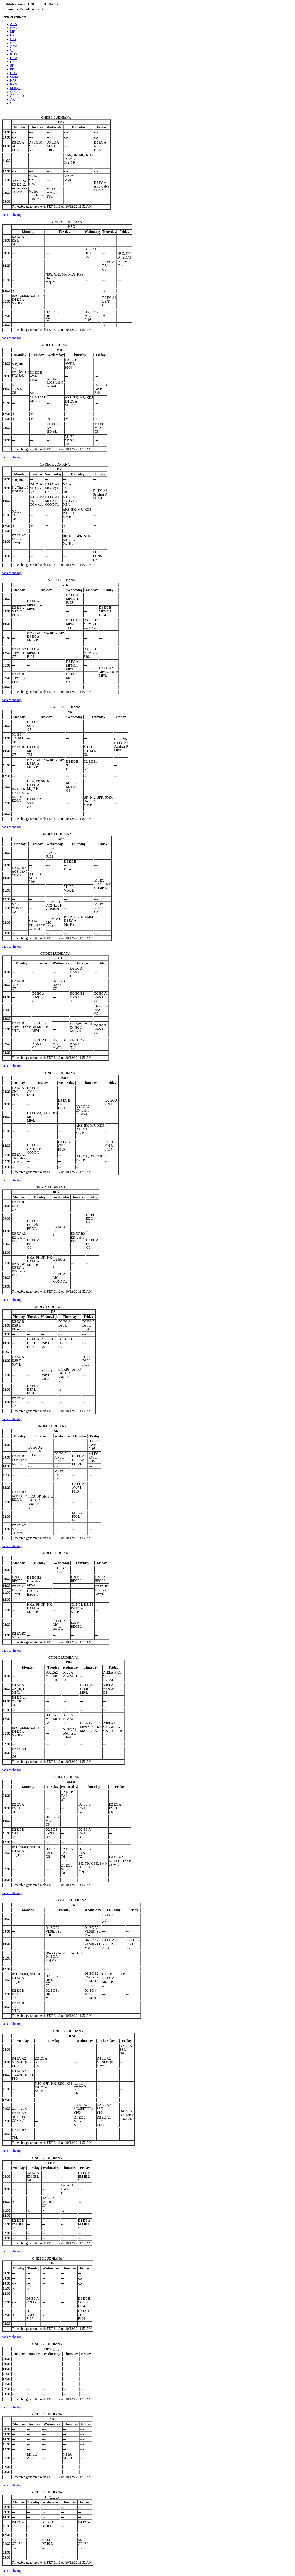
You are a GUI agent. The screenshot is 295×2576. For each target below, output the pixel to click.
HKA (13, 58)
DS (12, 61)
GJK (13, 39)
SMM (14, 77)
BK (12, 35)
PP (12, 69)
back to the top (12, 214)
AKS (13, 24)
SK (12, 65)
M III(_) (15, 88)
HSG (13, 73)
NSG (13, 28)
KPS (13, 80)
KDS (13, 54)
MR (12, 31)
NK (12, 43)
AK (12, 99)
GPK (13, 46)
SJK (13, 92)
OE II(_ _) (17, 95)
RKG (13, 84)
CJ (12, 50)
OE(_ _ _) (16, 103)
